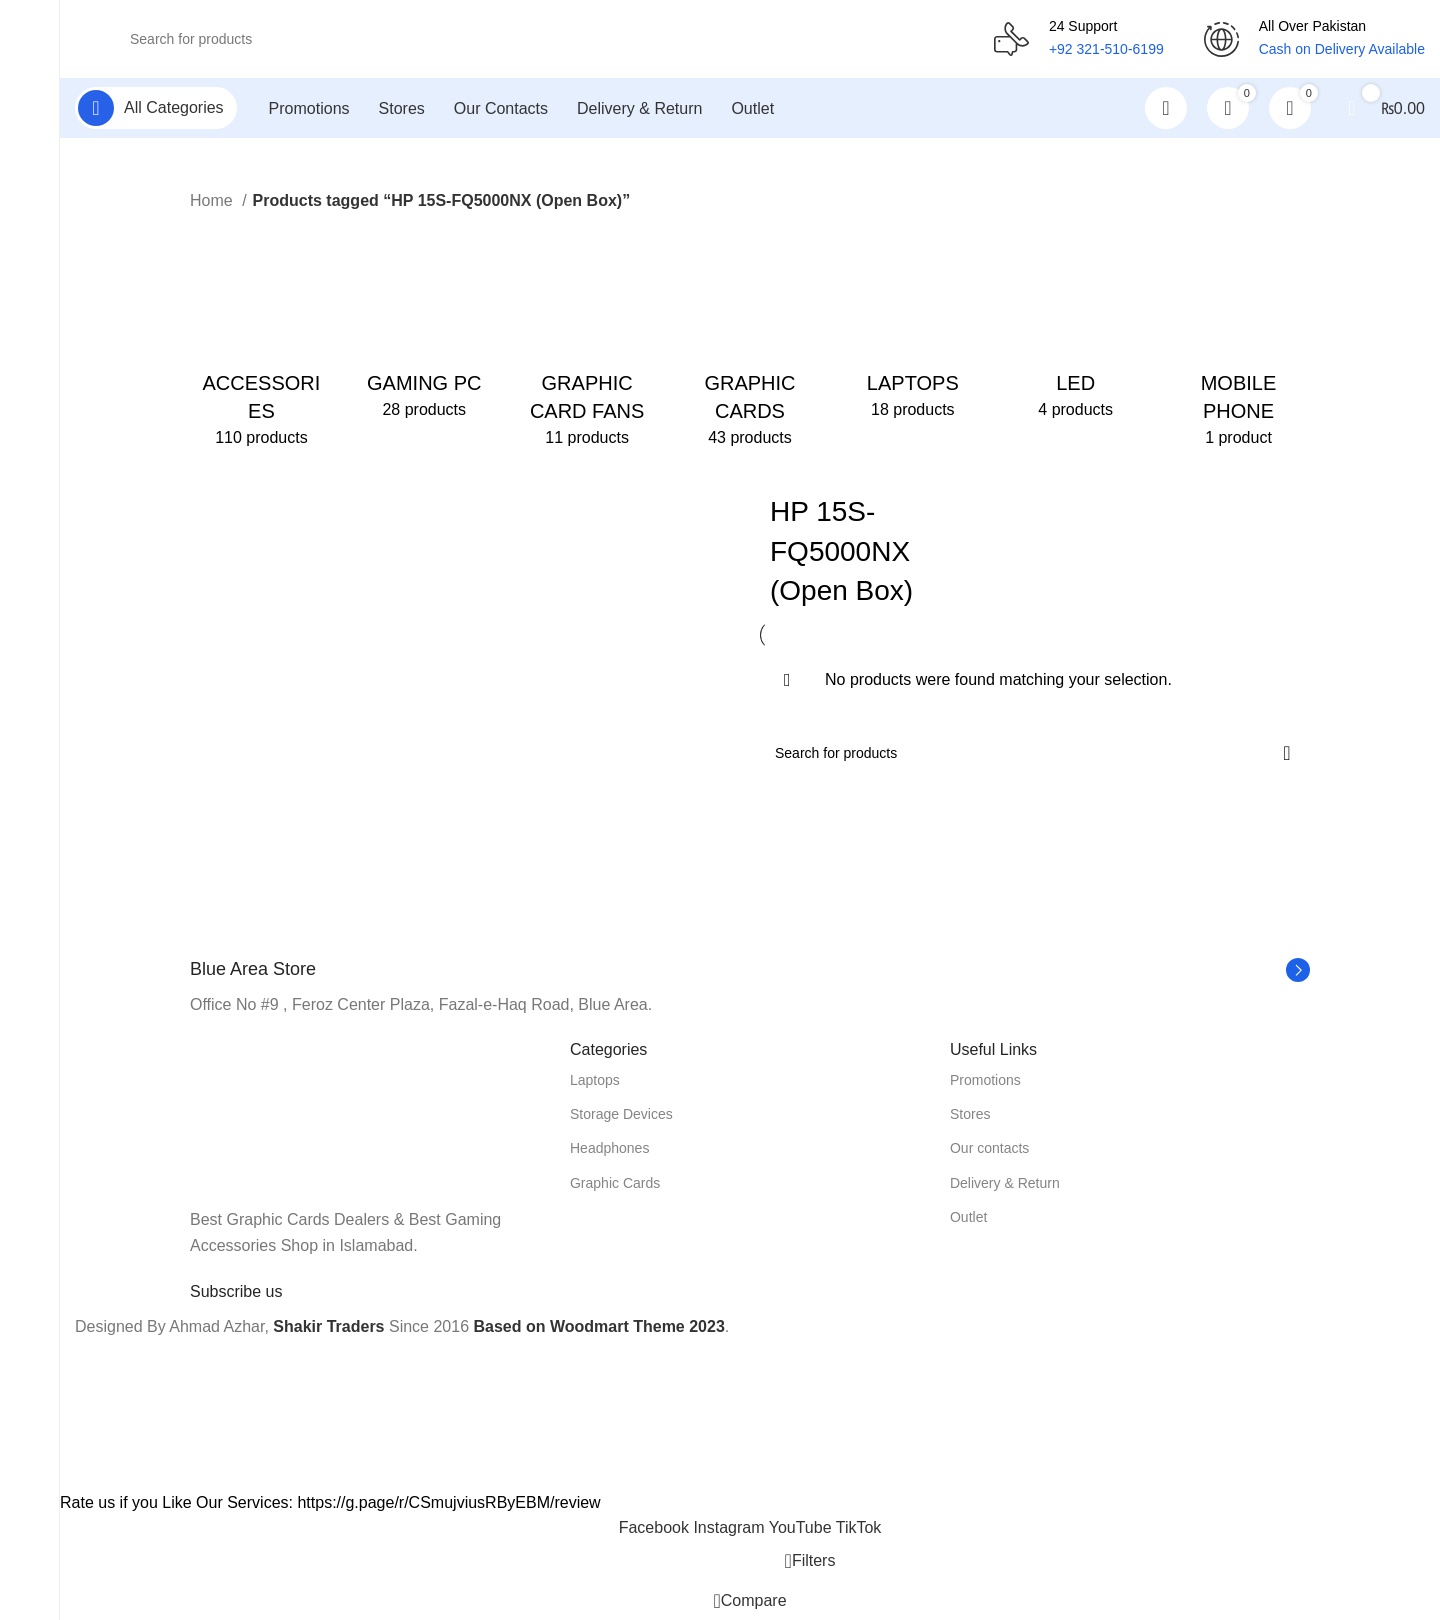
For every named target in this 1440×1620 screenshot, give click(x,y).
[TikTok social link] (859, 1529)
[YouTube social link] (802, 1529)
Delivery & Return (1005, 1184)
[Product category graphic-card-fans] (587, 340)
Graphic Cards (615, 1184)
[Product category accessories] (261, 340)
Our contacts (989, 1150)
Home (213, 202)
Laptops (595, 1082)
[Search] (534, 40)
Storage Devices (621, 1116)
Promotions (985, 1082)
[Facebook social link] (656, 1529)
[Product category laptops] (912, 326)
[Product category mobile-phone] (1238, 340)
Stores (970, 1116)
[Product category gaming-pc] (424, 326)
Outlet (968, 1218)
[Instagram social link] (730, 1529)
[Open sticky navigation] (156, 110)
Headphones (609, 1150)
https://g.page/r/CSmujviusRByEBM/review (448, 1503)
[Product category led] (1075, 326)
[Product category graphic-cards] (750, 340)
